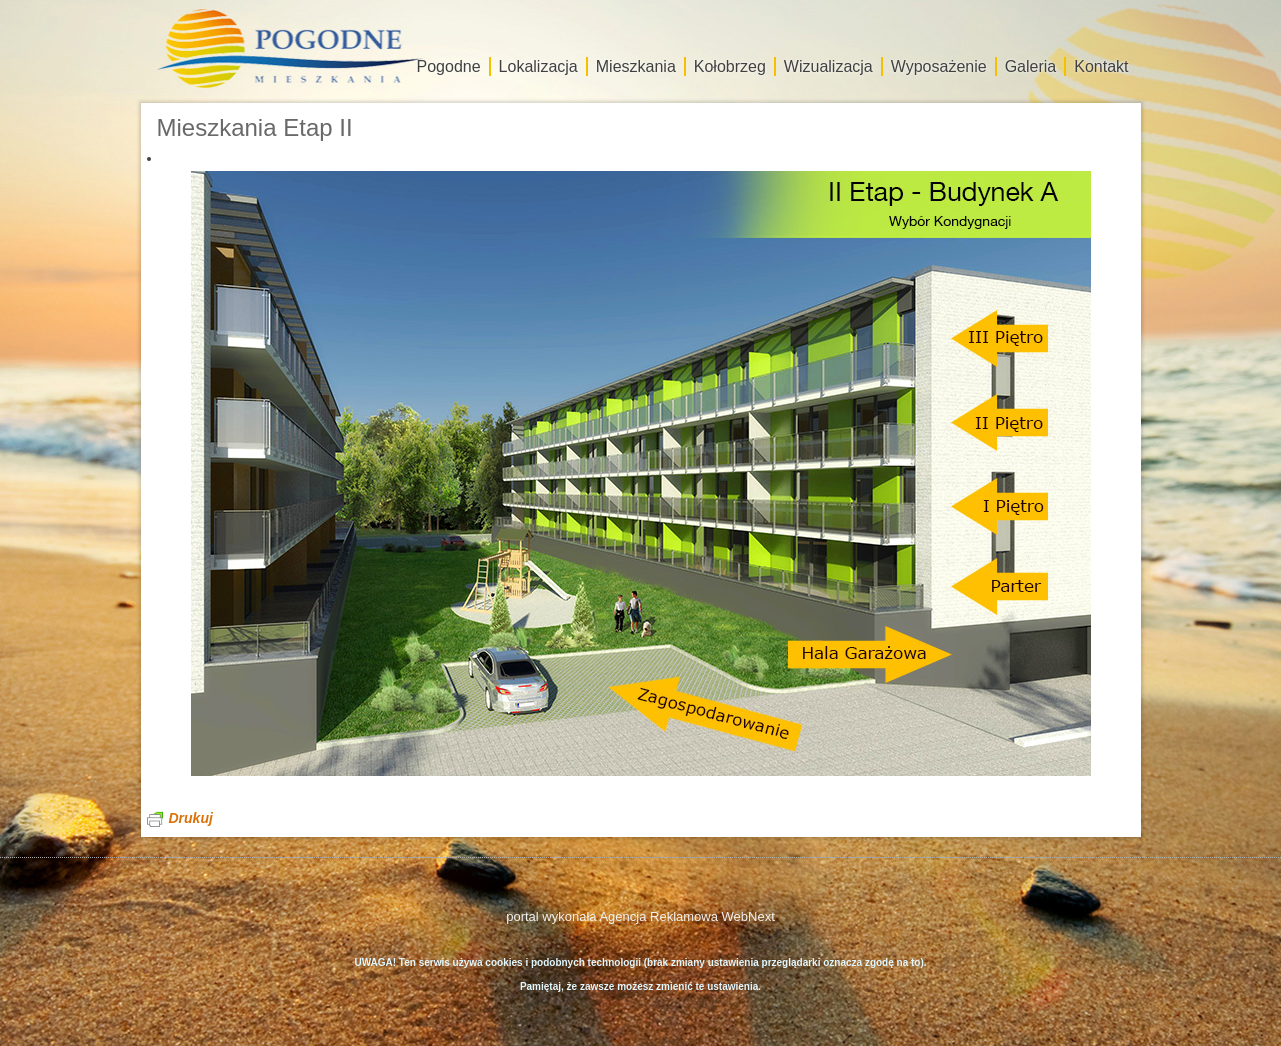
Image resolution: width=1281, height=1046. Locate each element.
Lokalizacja (538, 66)
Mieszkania (636, 66)
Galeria (1031, 66)
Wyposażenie (939, 66)
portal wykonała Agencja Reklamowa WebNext (640, 916)
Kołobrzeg (730, 66)
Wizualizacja (828, 66)
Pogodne (449, 66)
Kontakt (1101, 66)
